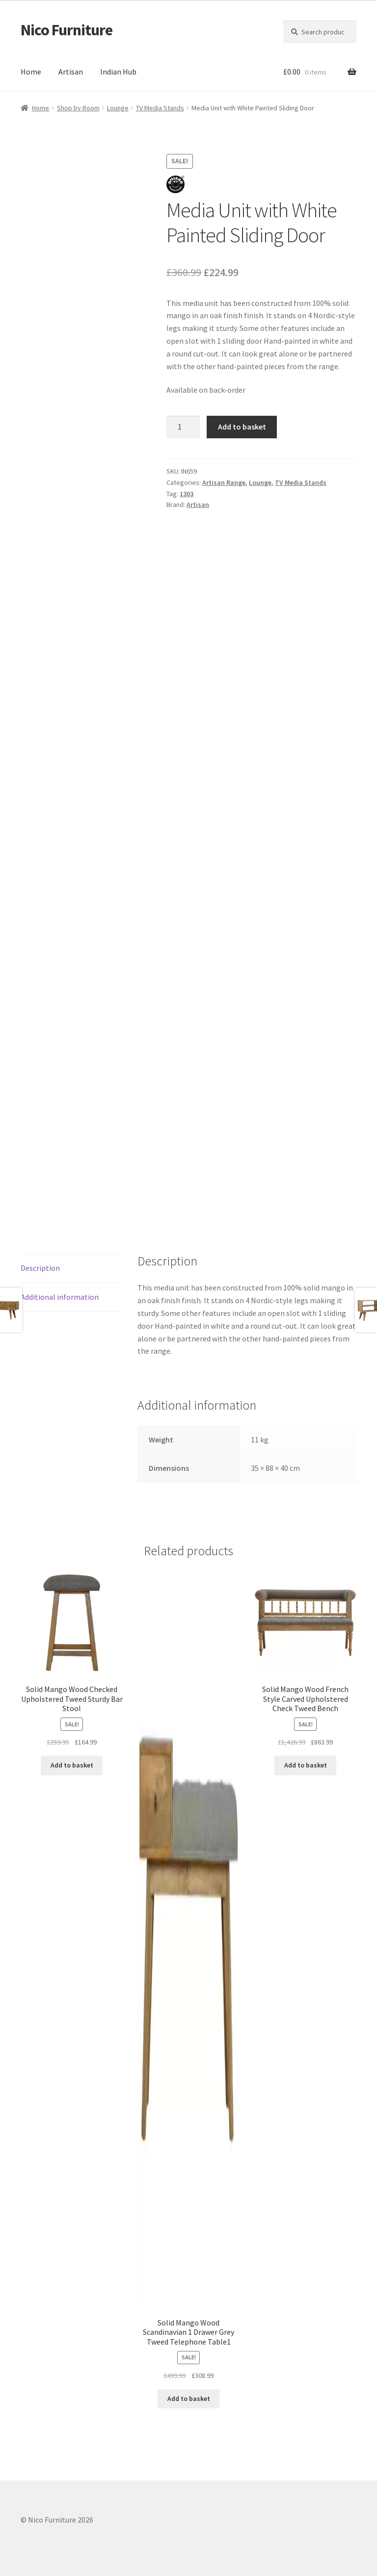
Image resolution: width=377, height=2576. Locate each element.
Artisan (70, 71)
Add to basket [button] (72, 1765)
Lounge (118, 107)
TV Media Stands (160, 107)
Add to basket (242, 426)
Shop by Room (78, 107)
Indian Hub (118, 71)
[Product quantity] (183, 427)
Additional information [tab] (60, 1297)
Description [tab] (40, 1268)
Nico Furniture (66, 30)
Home (31, 71)
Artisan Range (223, 482)
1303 (186, 493)
